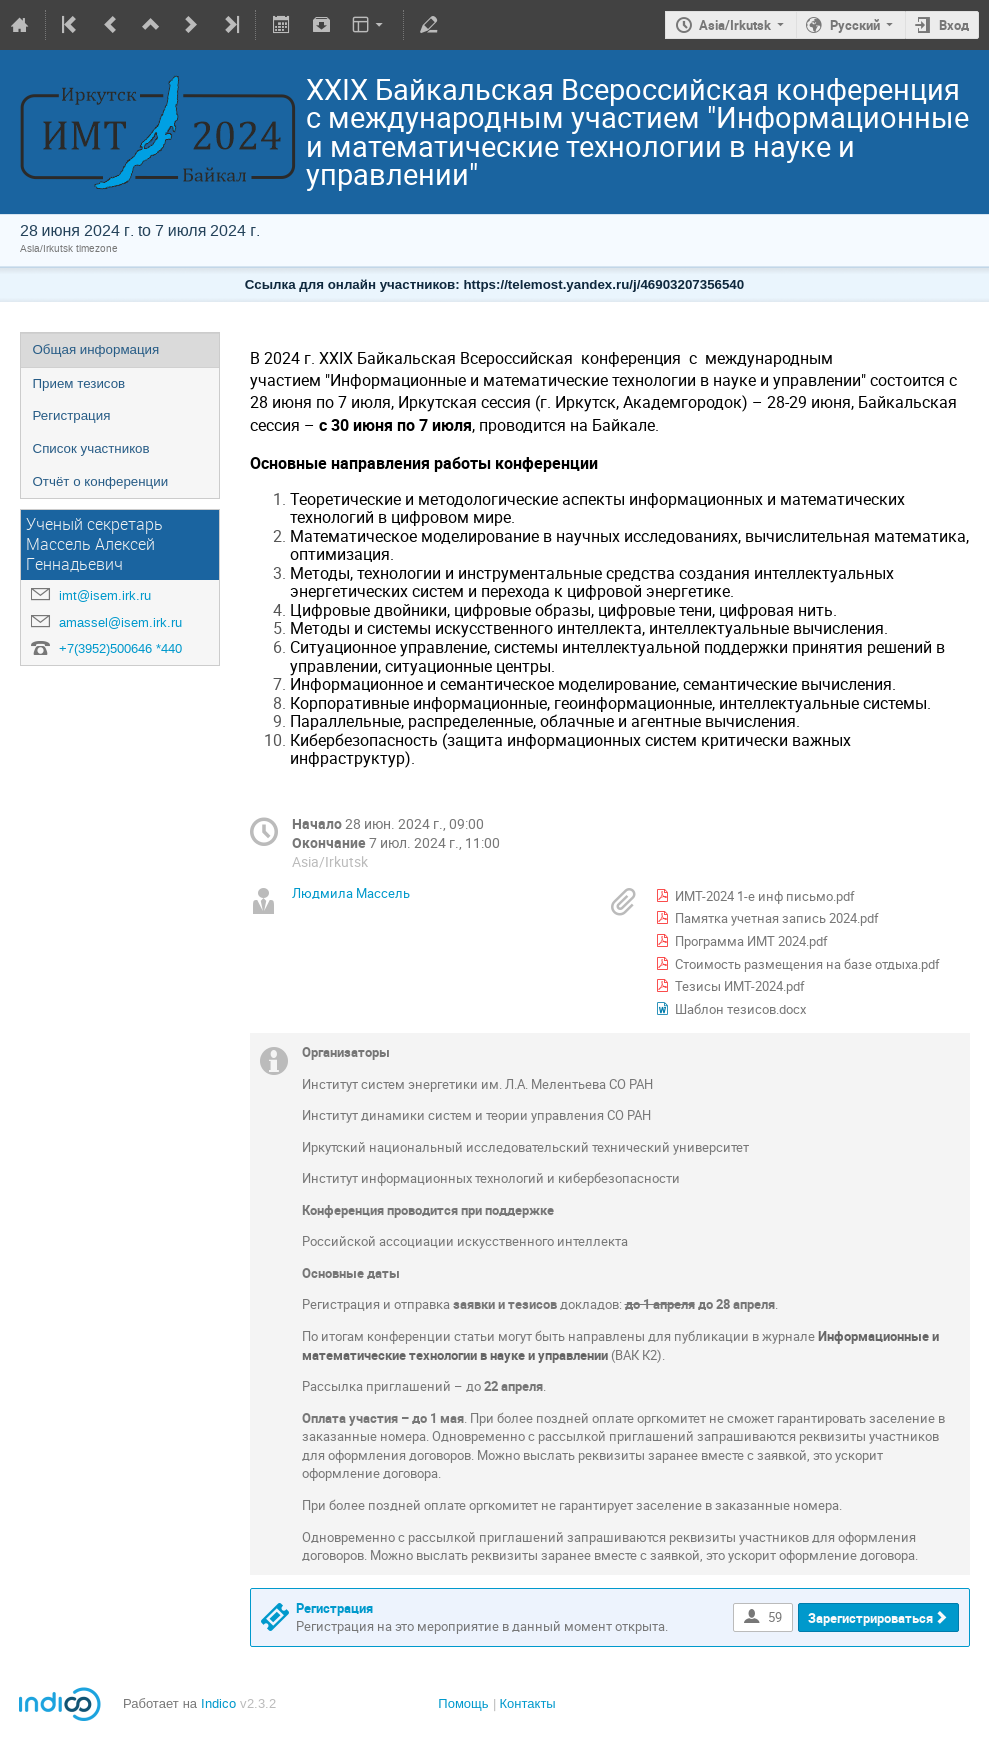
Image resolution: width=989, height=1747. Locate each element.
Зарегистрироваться (870, 1618)
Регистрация (72, 415)
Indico (218, 1703)
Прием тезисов (79, 383)
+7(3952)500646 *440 (120, 648)
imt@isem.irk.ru (105, 595)
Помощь (463, 1703)
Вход (954, 25)
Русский (855, 25)
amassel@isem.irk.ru (120, 622)
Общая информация (96, 349)
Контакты (528, 1703)
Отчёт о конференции (101, 481)
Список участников (91, 448)
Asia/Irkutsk (735, 25)
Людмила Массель (351, 893)
